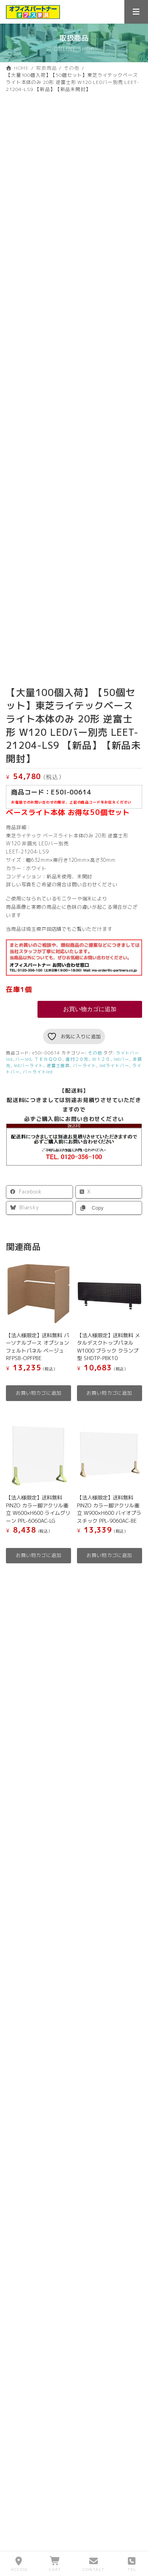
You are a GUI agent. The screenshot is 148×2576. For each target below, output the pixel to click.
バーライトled (38, 1088)
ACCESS (19, 2564)
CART (55, 2564)
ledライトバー (114, 1082)
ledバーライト (29, 1082)
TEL (131, 2564)
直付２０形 (77, 1076)
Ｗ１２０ (101, 1076)
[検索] (134, 1627)
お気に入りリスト (33, 1959)
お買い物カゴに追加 (89, 1026)
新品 (22, 1774)
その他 (95, 1070)
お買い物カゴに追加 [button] (39, 1409)
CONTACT (93, 2564)
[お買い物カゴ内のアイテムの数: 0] (74, 1936)
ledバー (121, 1076)
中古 (66, 1774)
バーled (23, 1076)
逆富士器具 (58, 1082)
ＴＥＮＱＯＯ (48, 1076)
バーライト (84, 1082)
